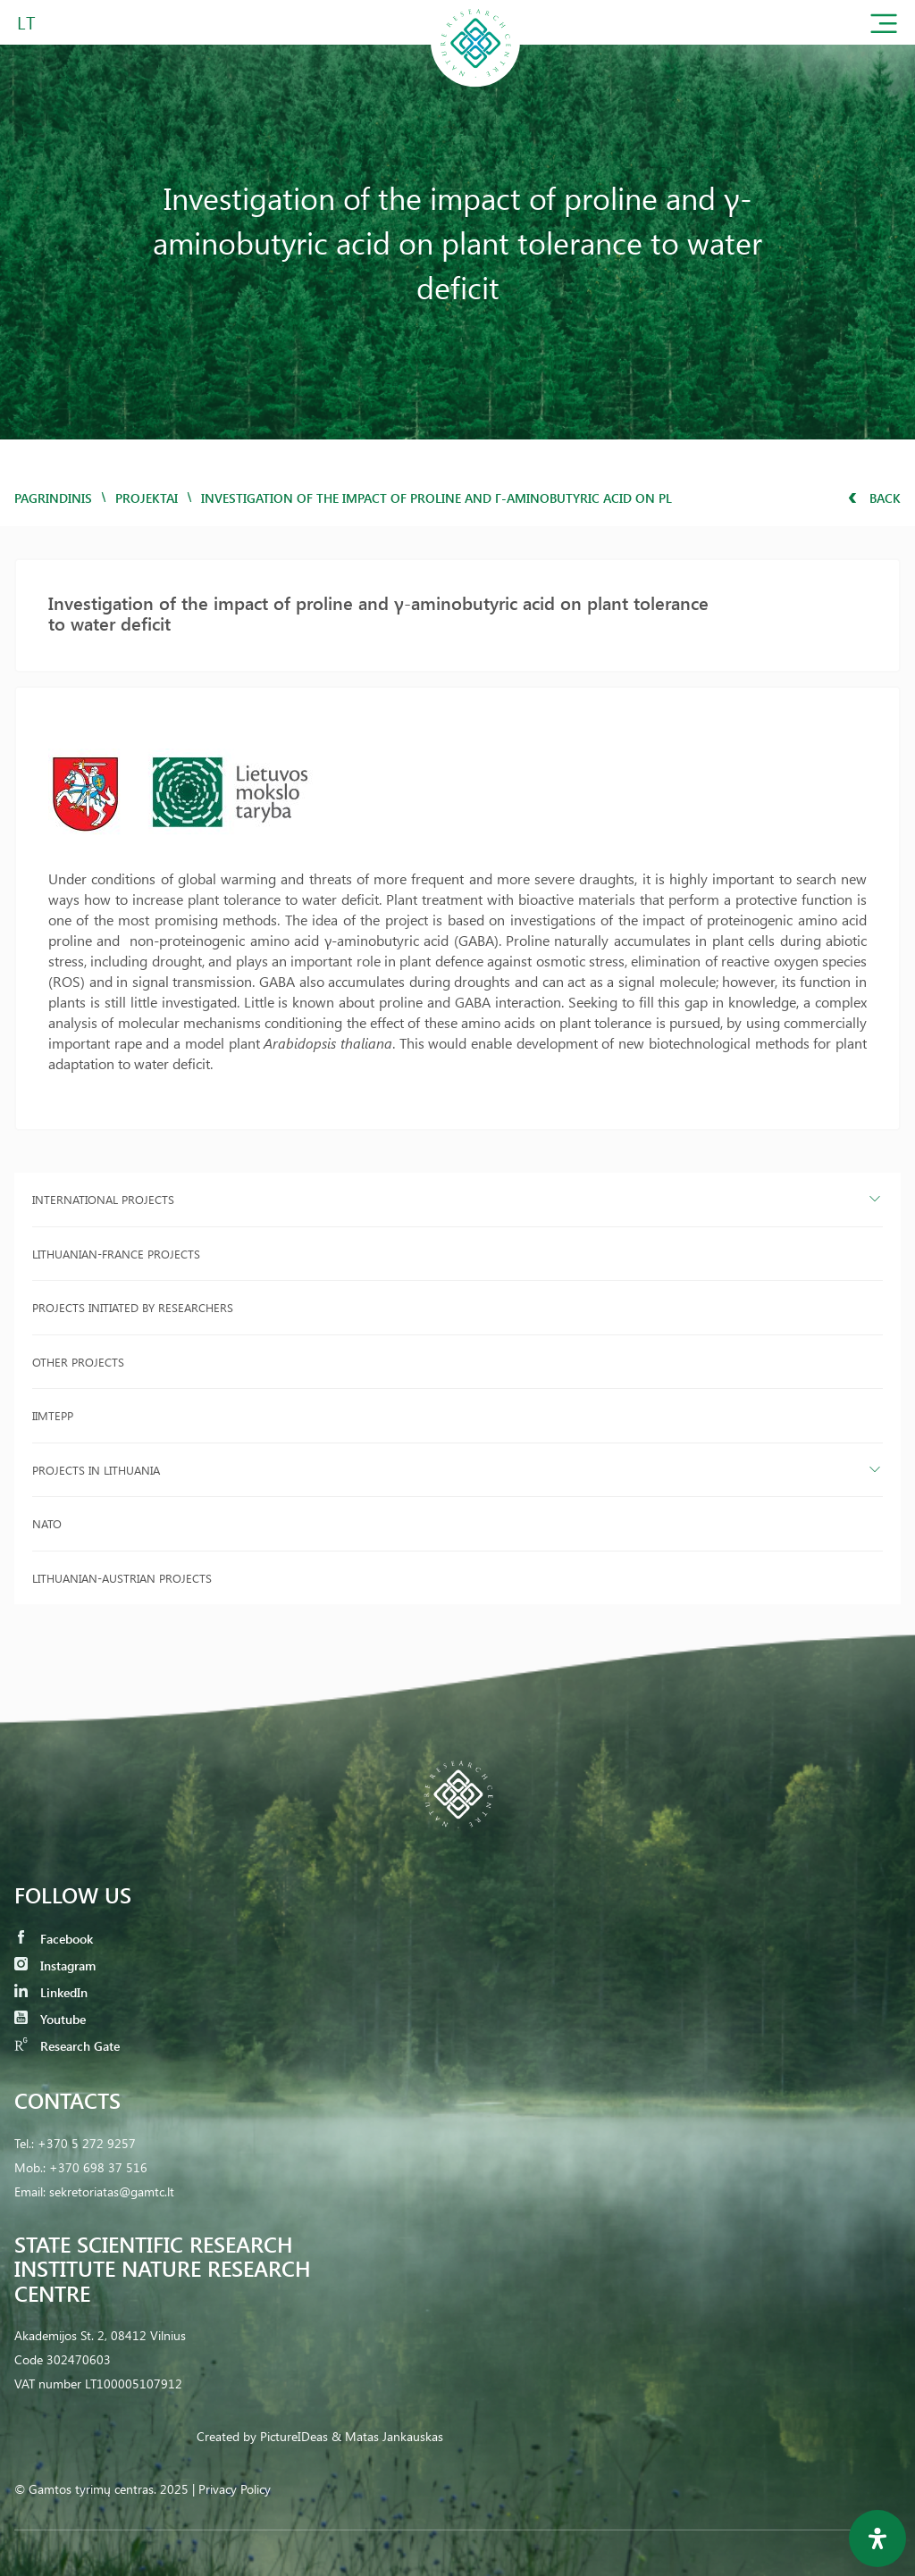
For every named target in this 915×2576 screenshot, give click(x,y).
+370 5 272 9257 (87, 2143)
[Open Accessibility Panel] (877, 2538)
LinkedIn (51, 1992)
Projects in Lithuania (96, 1469)
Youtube (50, 2019)
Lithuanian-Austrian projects (122, 1577)
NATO (47, 1523)
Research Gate (67, 2045)
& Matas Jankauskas (387, 2436)
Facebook (53, 1938)
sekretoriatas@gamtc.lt (111, 2191)
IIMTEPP (52, 1415)
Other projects (78, 1361)
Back (874, 497)
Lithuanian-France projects (116, 1253)
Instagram (55, 1965)
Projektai (146, 497)
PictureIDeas (294, 2436)
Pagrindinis (53, 497)
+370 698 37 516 (98, 2167)
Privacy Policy (234, 2488)
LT (26, 22)
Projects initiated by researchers (132, 1307)
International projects (103, 1199)
